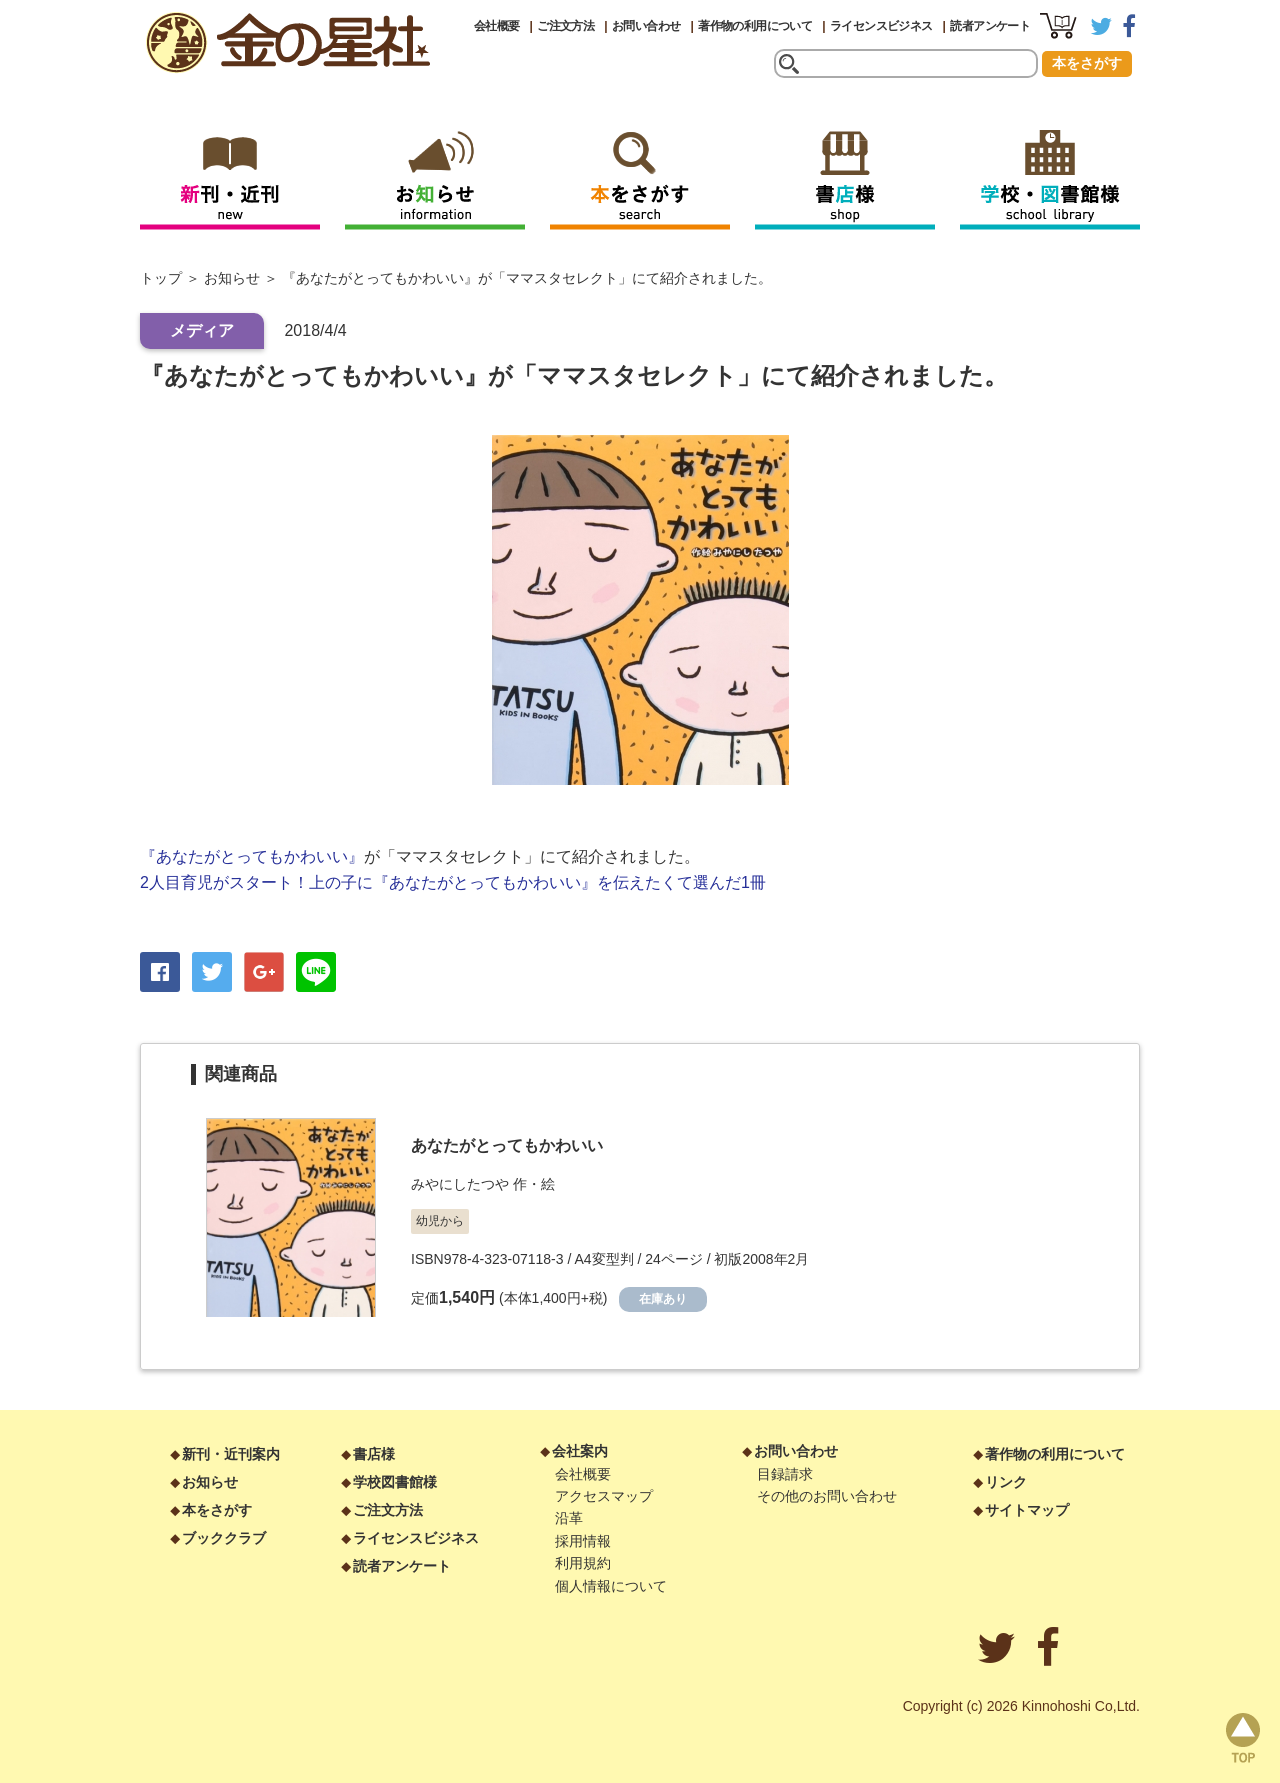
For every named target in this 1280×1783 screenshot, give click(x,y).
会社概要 (497, 26)
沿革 (569, 1518)
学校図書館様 (395, 1482)
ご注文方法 (565, 26)
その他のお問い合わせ (827, 1496)
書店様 (374, 1454)
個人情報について (611, 1586)
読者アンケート (990, 26)
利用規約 (583, 1563)
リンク (1006, 1482)
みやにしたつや (460, 1184)
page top (1243, 1738)
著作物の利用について (755, 26)
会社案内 (580, 1451)
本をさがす (1087, 63)
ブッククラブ (224, 1538)
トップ (161, 278)
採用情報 (583, 1541)
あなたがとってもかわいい (507, 1145)
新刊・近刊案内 (231, 1454)
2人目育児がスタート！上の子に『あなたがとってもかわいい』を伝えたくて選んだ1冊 (453, 882)
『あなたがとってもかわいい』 (252, 856)
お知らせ (232, 278)
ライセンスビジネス (881, 26)
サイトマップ (1027, 1510)
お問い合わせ (646, 26)
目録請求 (785, 1474)
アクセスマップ (604, 1496)
